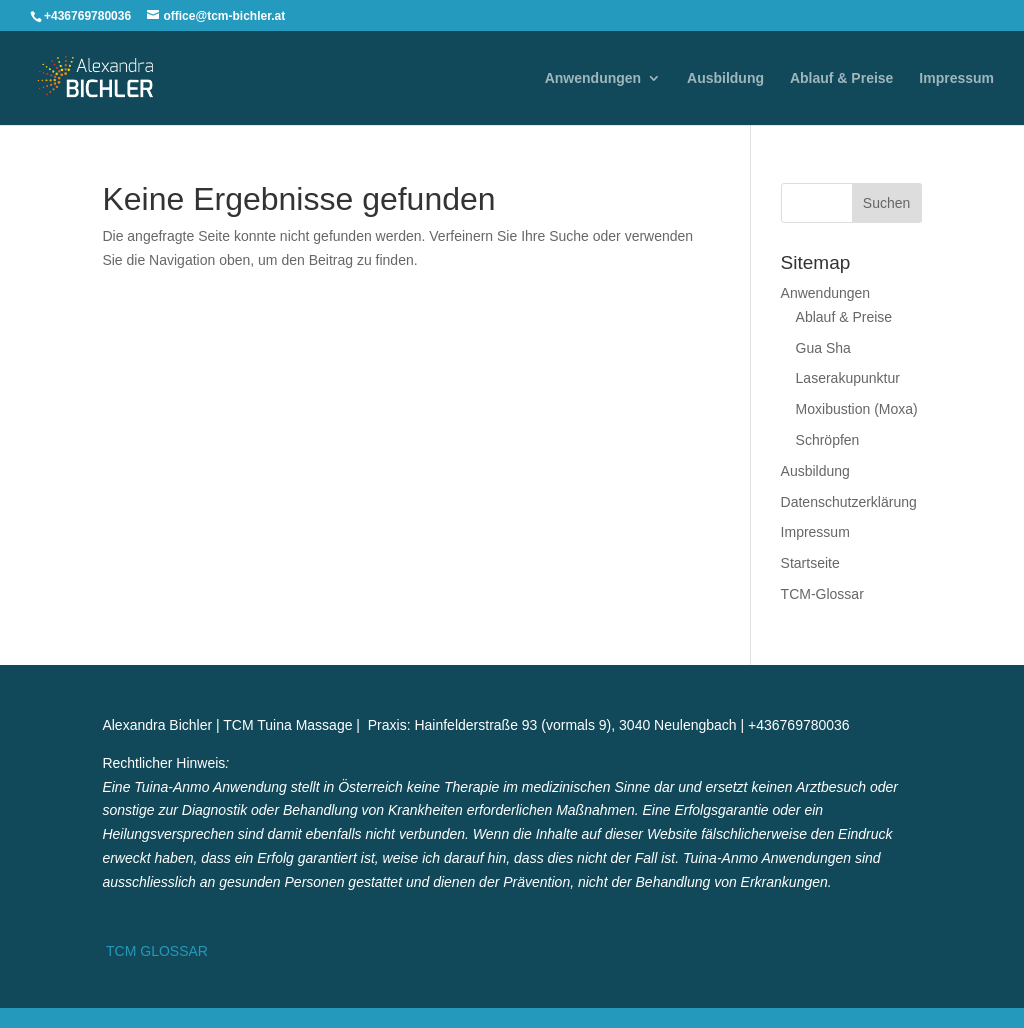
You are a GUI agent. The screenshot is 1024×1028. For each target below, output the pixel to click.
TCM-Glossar (822, 594)
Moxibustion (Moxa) (857, 409)
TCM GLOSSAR (155, 951)
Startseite (810, 563)
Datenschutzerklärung (849, 502)
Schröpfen (828, 440)
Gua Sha (823, 348)
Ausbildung (725, 78)
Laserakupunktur (848, 378)
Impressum (956, 78)
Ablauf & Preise (841, 78)
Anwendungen (593, 78)
